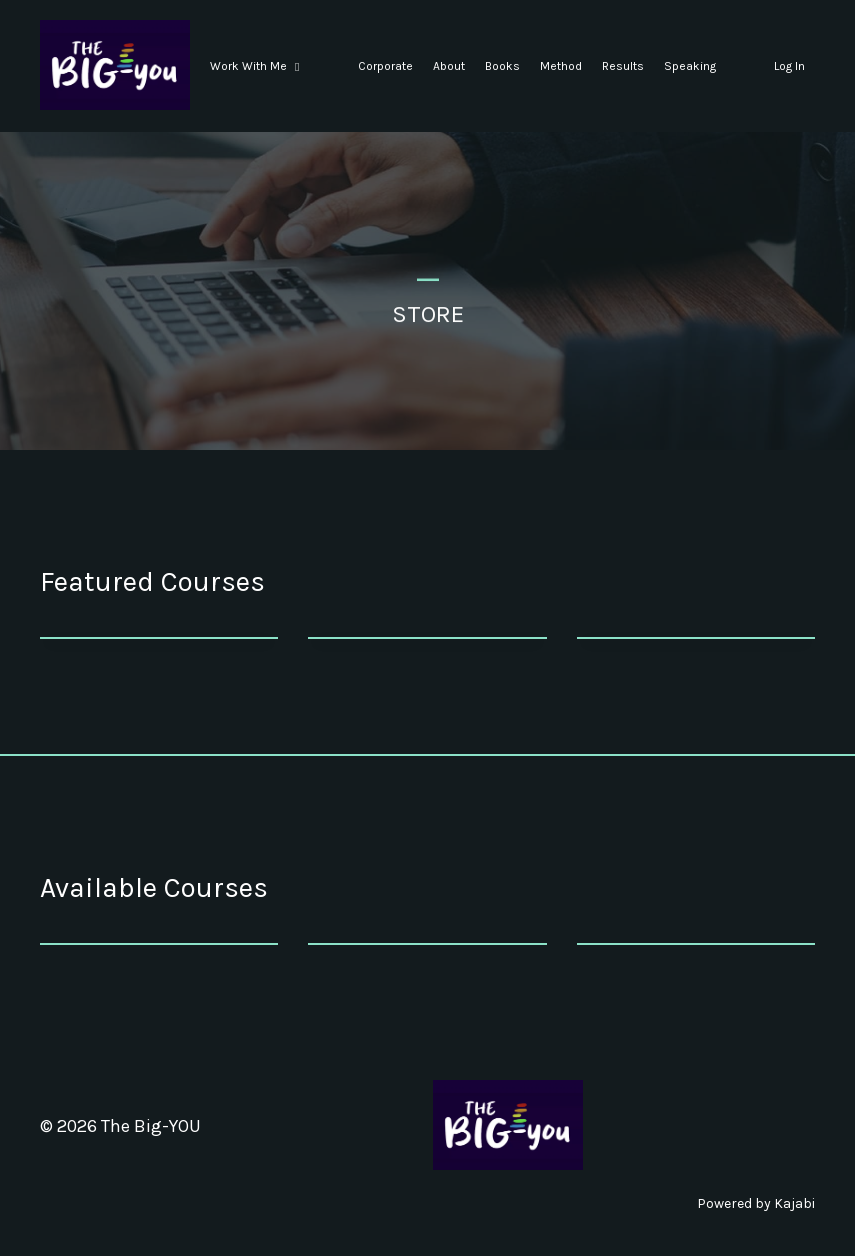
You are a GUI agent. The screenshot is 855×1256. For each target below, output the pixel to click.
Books (502, 66)
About (449, 66)
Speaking (690, 66)
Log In (789, 66)
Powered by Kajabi (756, 1203)
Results (623, 66)
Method (561, 66)
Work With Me (254, 66)
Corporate (385, 66)
